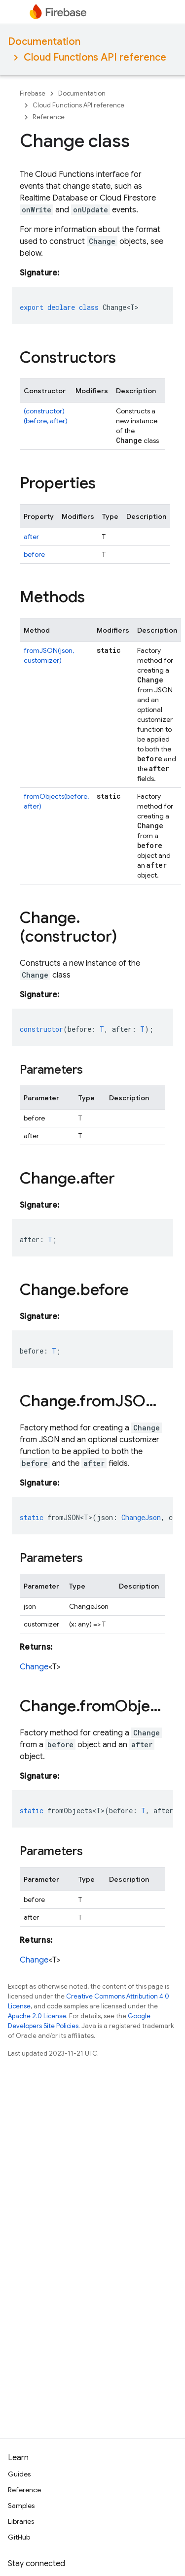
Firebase (32, 93)
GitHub (19, 2537)
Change (34, 1667)
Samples (21, 2505)
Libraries (21, 2521)
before (34, 554)
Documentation (44, 41)
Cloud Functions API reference (95, 57)
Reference (49, 117)
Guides (19, 2474)
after (31, 536)
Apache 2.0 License (37, 2016)
